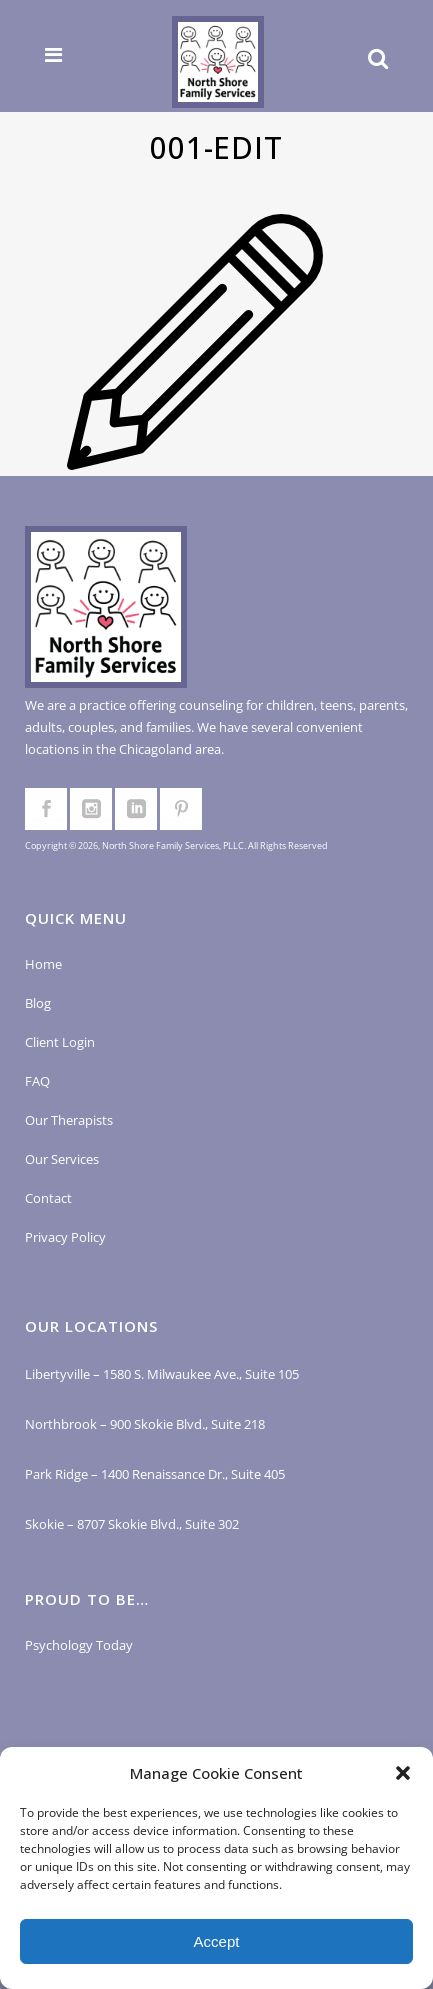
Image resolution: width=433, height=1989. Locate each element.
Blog (38, 1003)
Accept (217, 1941)
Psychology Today (79, 1645)
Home (43, 964)
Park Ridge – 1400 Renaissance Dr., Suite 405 (155, 1474)
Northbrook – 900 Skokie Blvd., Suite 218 (145, 1424)
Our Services (62, 1159)
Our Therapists (69, 1120)
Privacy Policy (65, 1237)
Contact (48, 1198)
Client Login (60, 1042)
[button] (403, 1773)
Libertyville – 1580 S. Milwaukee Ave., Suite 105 (162, 1374)
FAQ (37, 1081)
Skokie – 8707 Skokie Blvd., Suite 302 (132, 1524)
